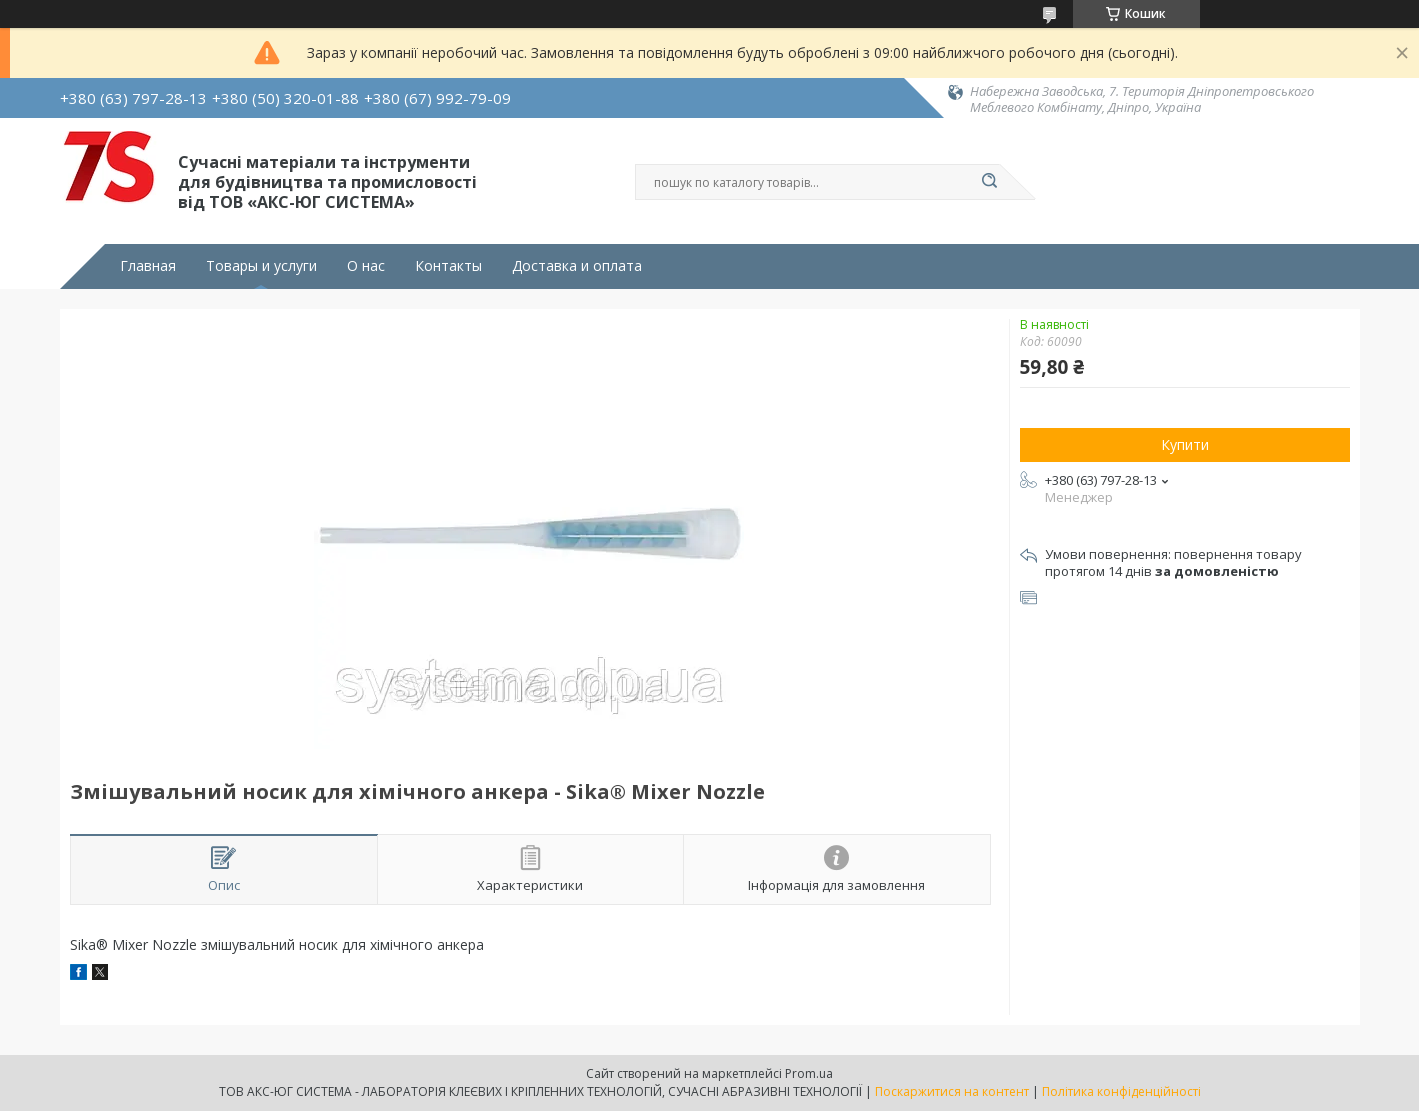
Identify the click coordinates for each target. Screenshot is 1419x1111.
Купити (1185, 444)
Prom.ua (809, 1073)
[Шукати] (990, 182)
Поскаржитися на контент (952, 1091)
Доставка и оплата (577, 266)
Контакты (448, 266)
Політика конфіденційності (1121, 1091)
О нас (366, 266)
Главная (148, 266)
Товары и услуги (261, 266)
